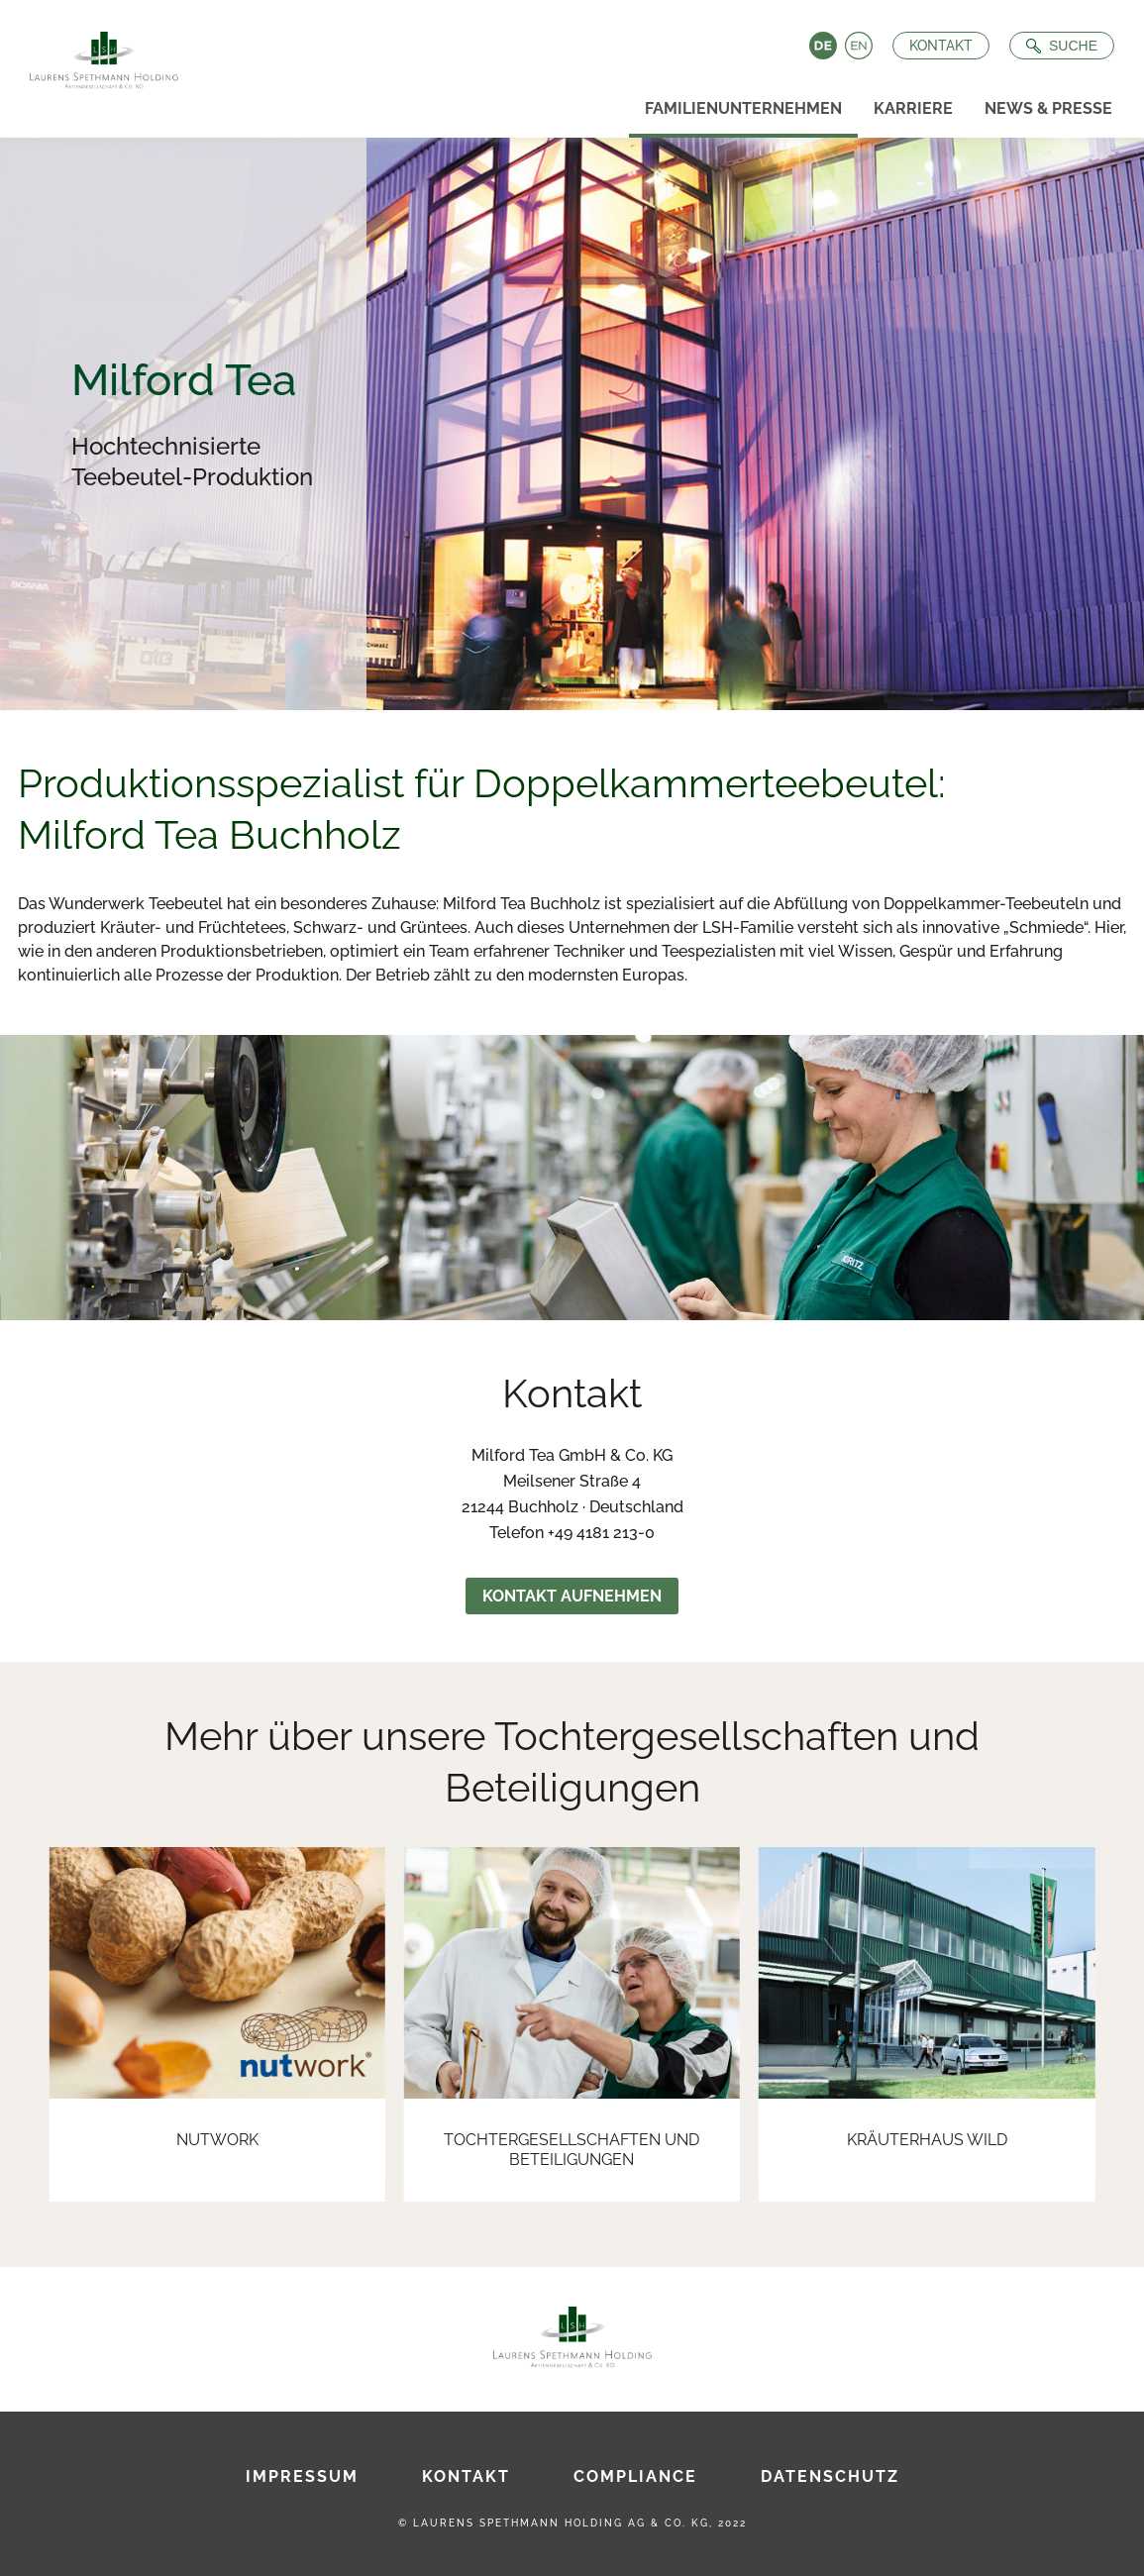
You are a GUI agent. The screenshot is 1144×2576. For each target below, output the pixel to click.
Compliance (635, 2476)
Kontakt (939, 45)
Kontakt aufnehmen (572, 1596)
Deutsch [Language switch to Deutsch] (821, 45)
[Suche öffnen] (1059, 45)
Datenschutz (830, 2476)
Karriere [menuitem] (913, 108)
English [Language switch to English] (857, 45)
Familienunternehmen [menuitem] (743, 108)
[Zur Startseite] (98, 54)
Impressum (302, 2476)
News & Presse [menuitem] (1048, 108)
